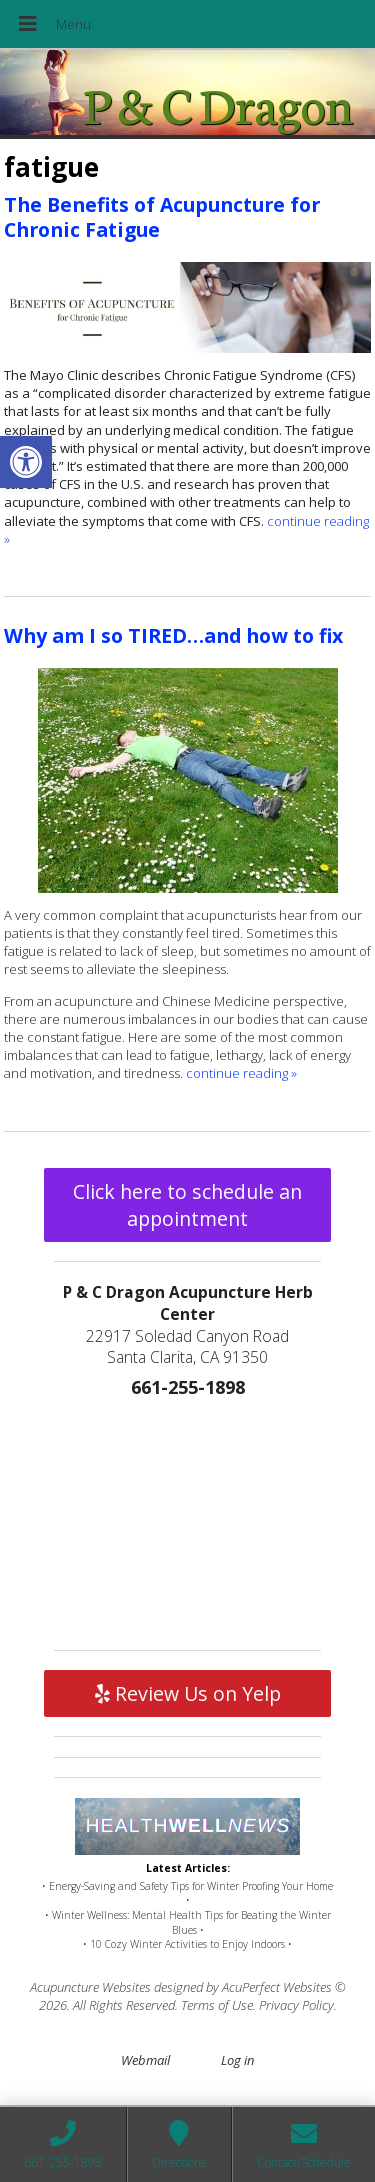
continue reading (241, 1073)
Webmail (145, 2060)
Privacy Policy (296, 2005)
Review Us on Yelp (188, 1693)
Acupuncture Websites (90, 1987)
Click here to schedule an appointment (187, 1205)
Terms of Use (217, 2005)
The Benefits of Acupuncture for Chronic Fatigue (162, 217)
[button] (26, 462)
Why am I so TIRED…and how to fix (173, 635)
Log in (237, 2060)
